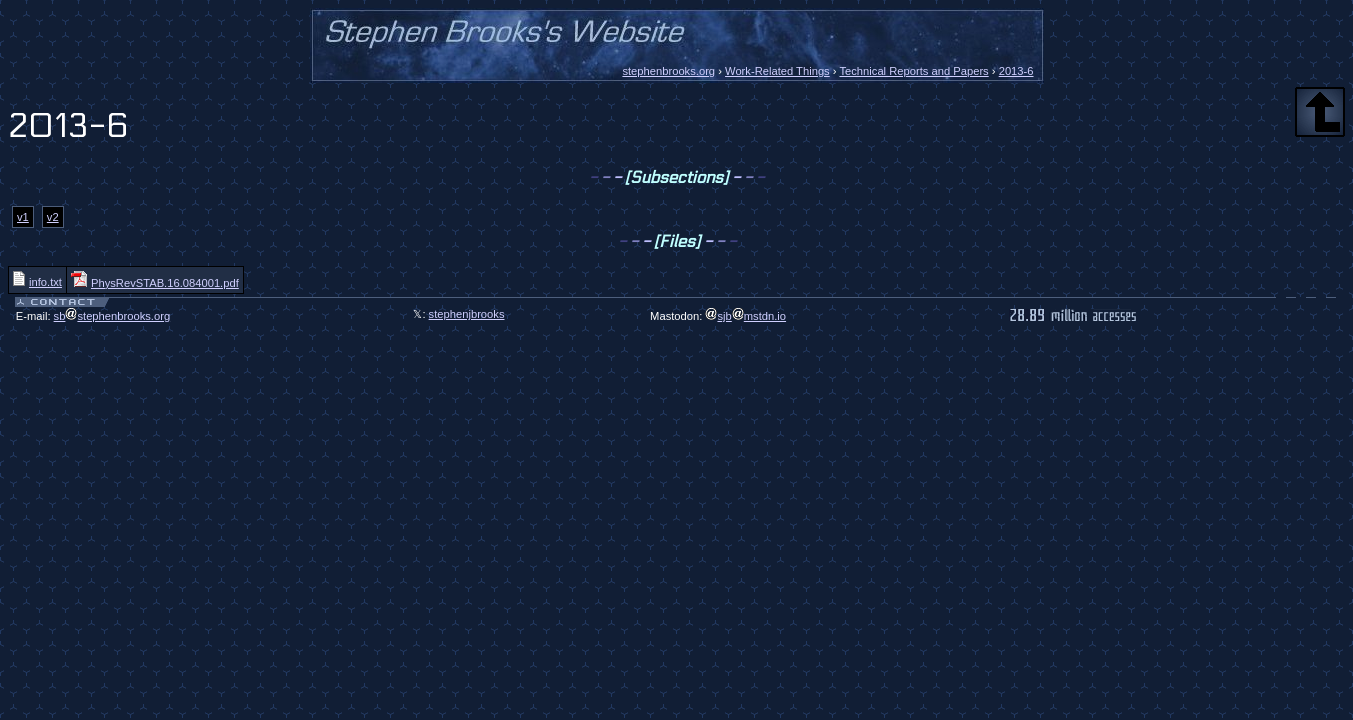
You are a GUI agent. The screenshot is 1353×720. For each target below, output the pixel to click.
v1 (23, 217)
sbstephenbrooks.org (112, 316)
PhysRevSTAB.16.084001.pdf (155, 283)
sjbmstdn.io (745, 316)
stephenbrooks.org (668, 71)
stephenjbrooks (467, 314)
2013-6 (1016, 71)
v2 (53, 217)
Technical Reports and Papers (913, 71)
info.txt (37, 282)
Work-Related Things (777, 71)
